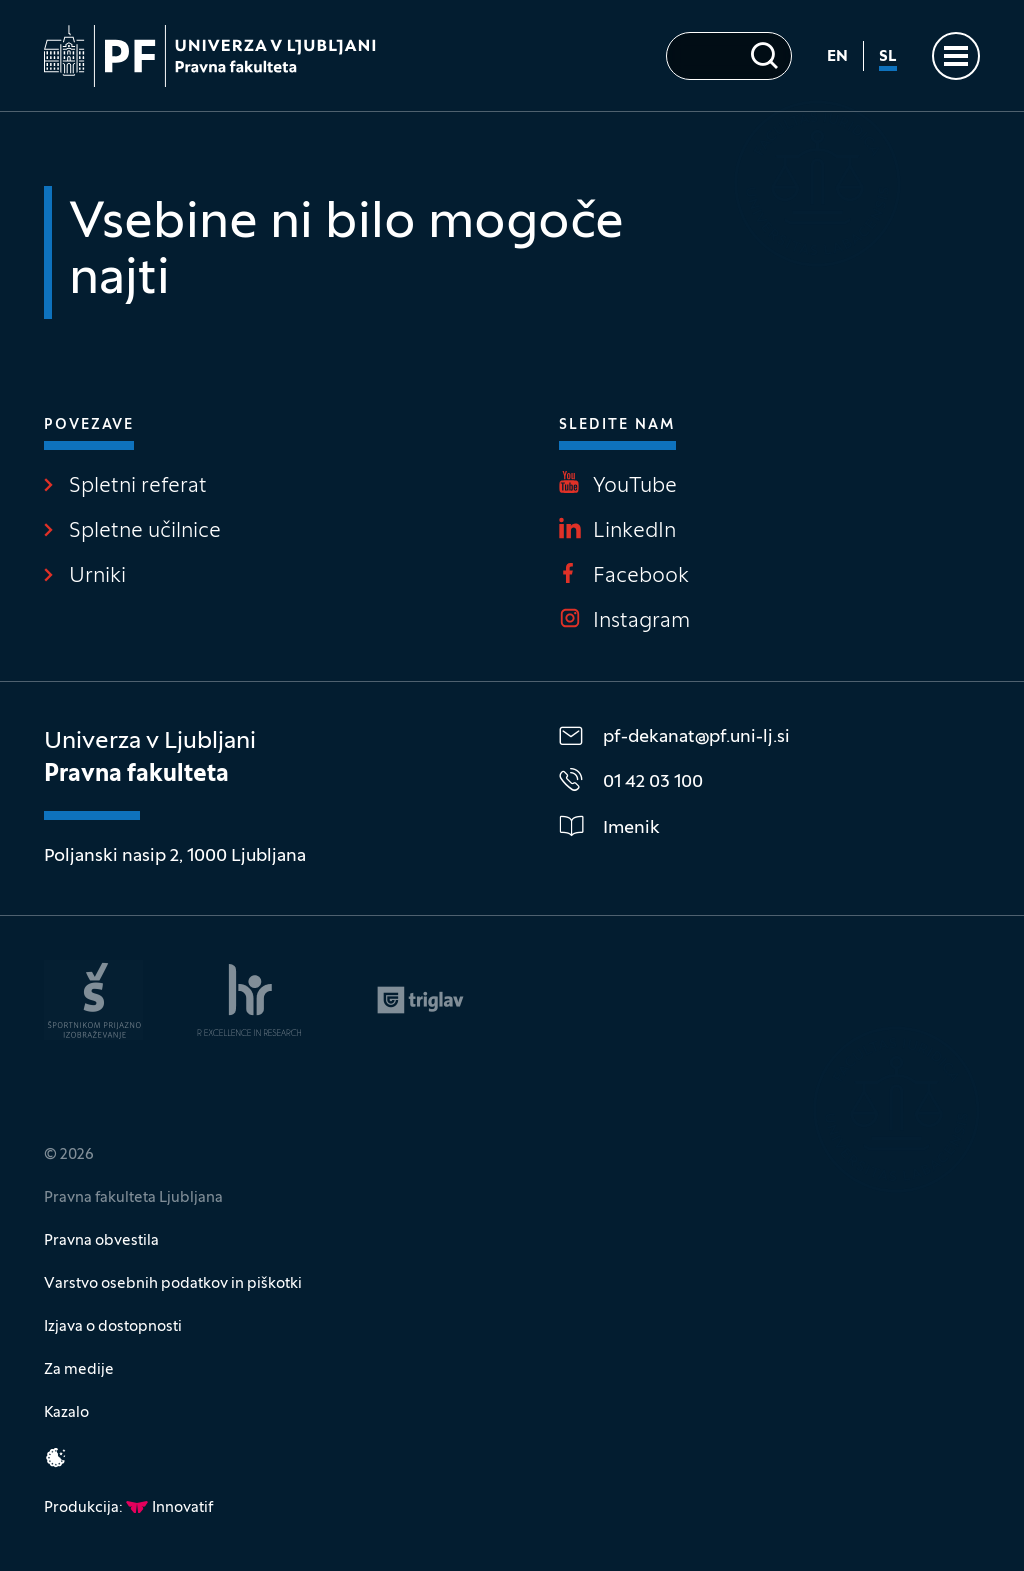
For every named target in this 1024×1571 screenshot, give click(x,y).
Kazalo (66, 1413)
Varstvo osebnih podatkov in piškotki (173, 1284)
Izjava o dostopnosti (113, 1327)
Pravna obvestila (101, 1241)
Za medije (79, 1370)
